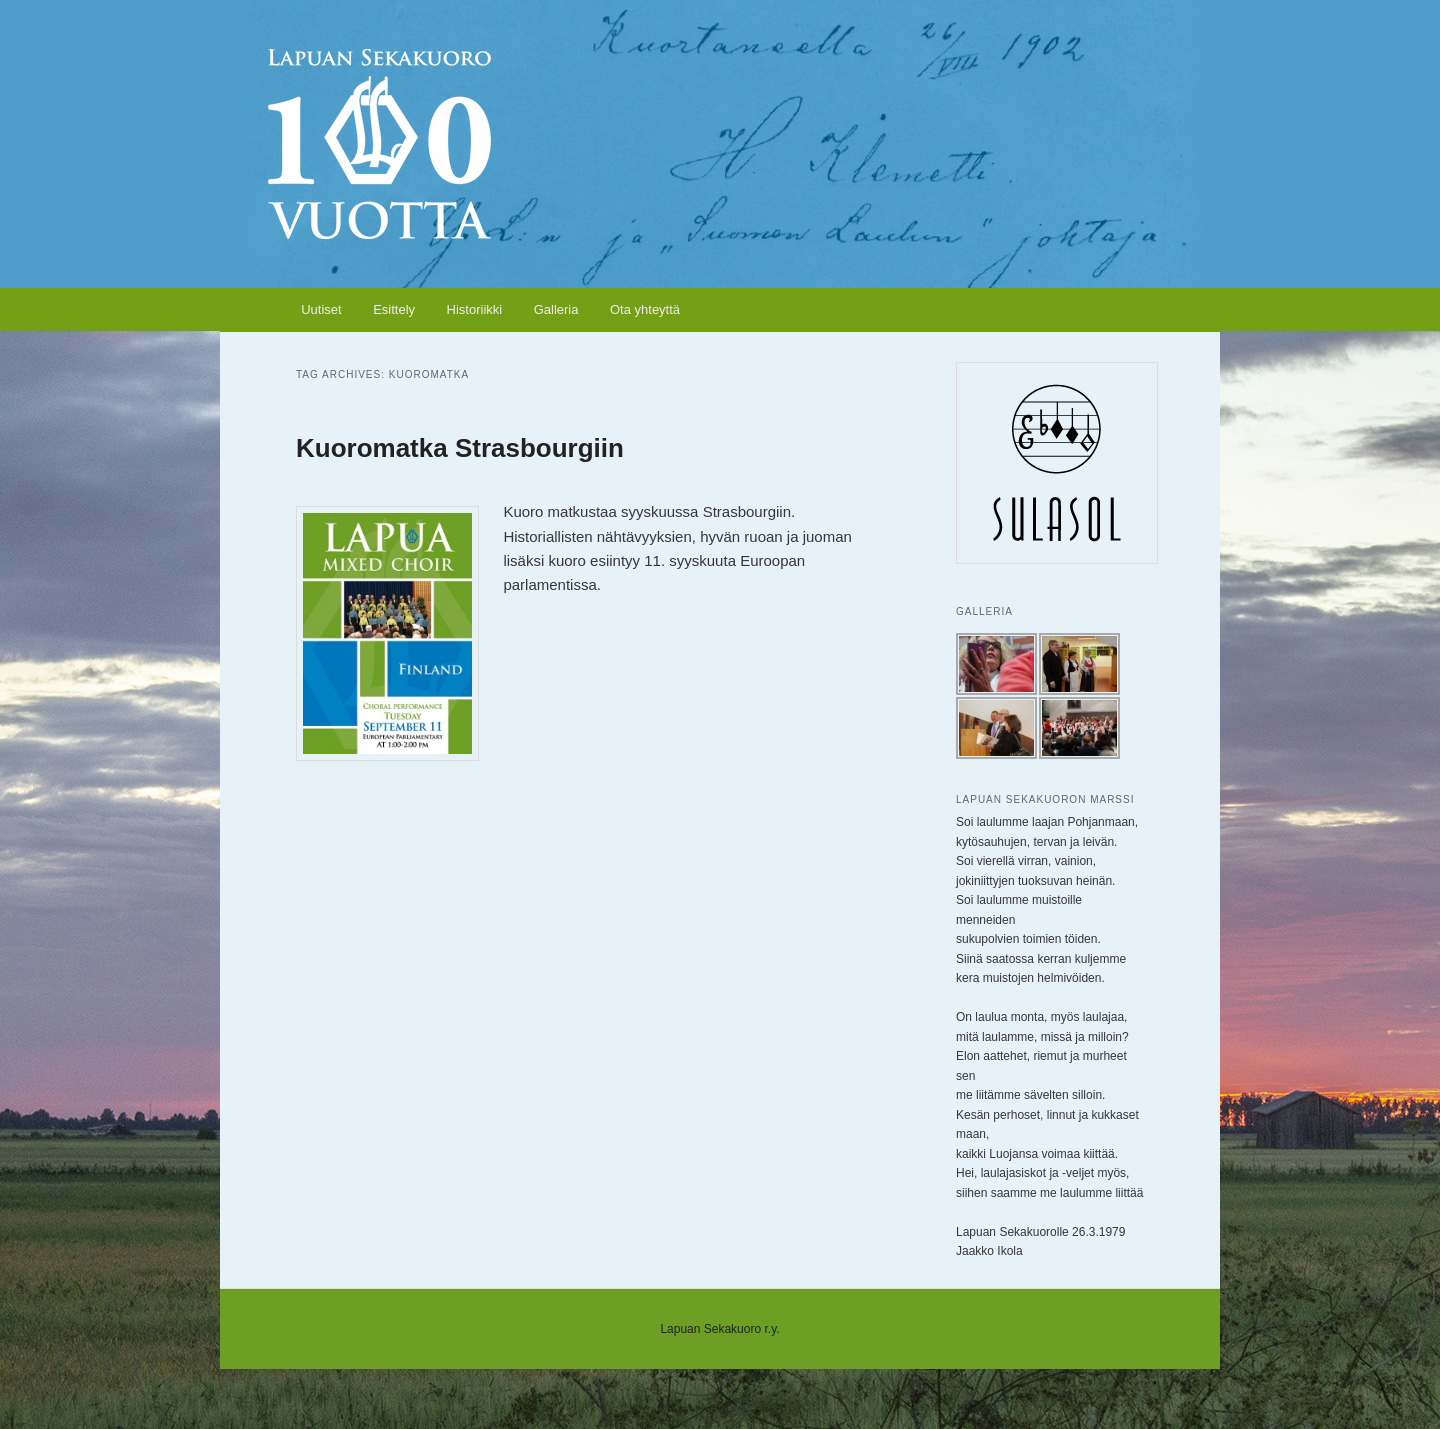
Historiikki (475, 309)
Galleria (556, 309)
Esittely (394, 309)
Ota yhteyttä (645, 309)
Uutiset (321, 309)
